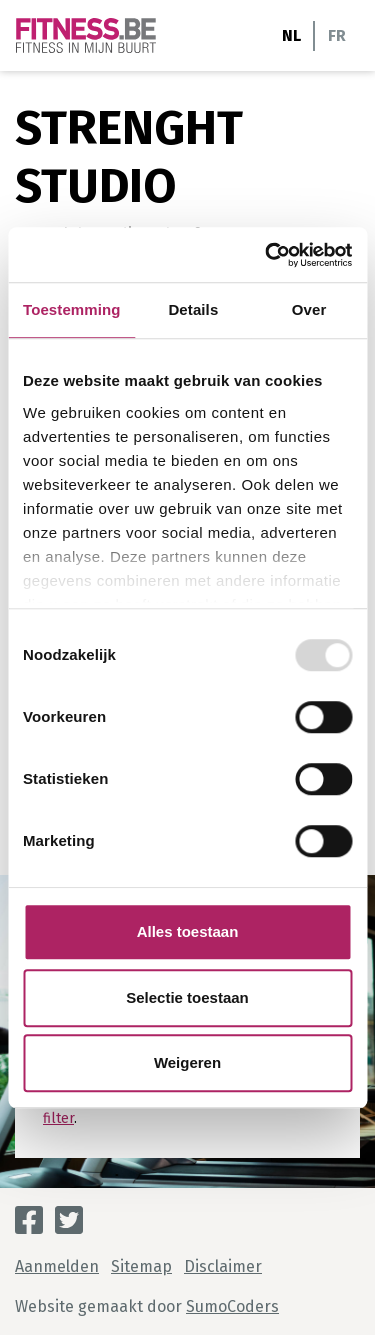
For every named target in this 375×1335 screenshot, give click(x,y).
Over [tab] (309, 309)
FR (337, 35)
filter (58, 1118)
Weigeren (187, 1062)
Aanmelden (57, 1266)
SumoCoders (232, 1306)
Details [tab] (193, 309)
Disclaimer (223, 1266)
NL (291, 35)
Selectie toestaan (187, 997)
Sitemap (141, 1266)
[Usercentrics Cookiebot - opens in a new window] (267, 255)
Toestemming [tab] (72, 309)
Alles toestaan (188, 931)
